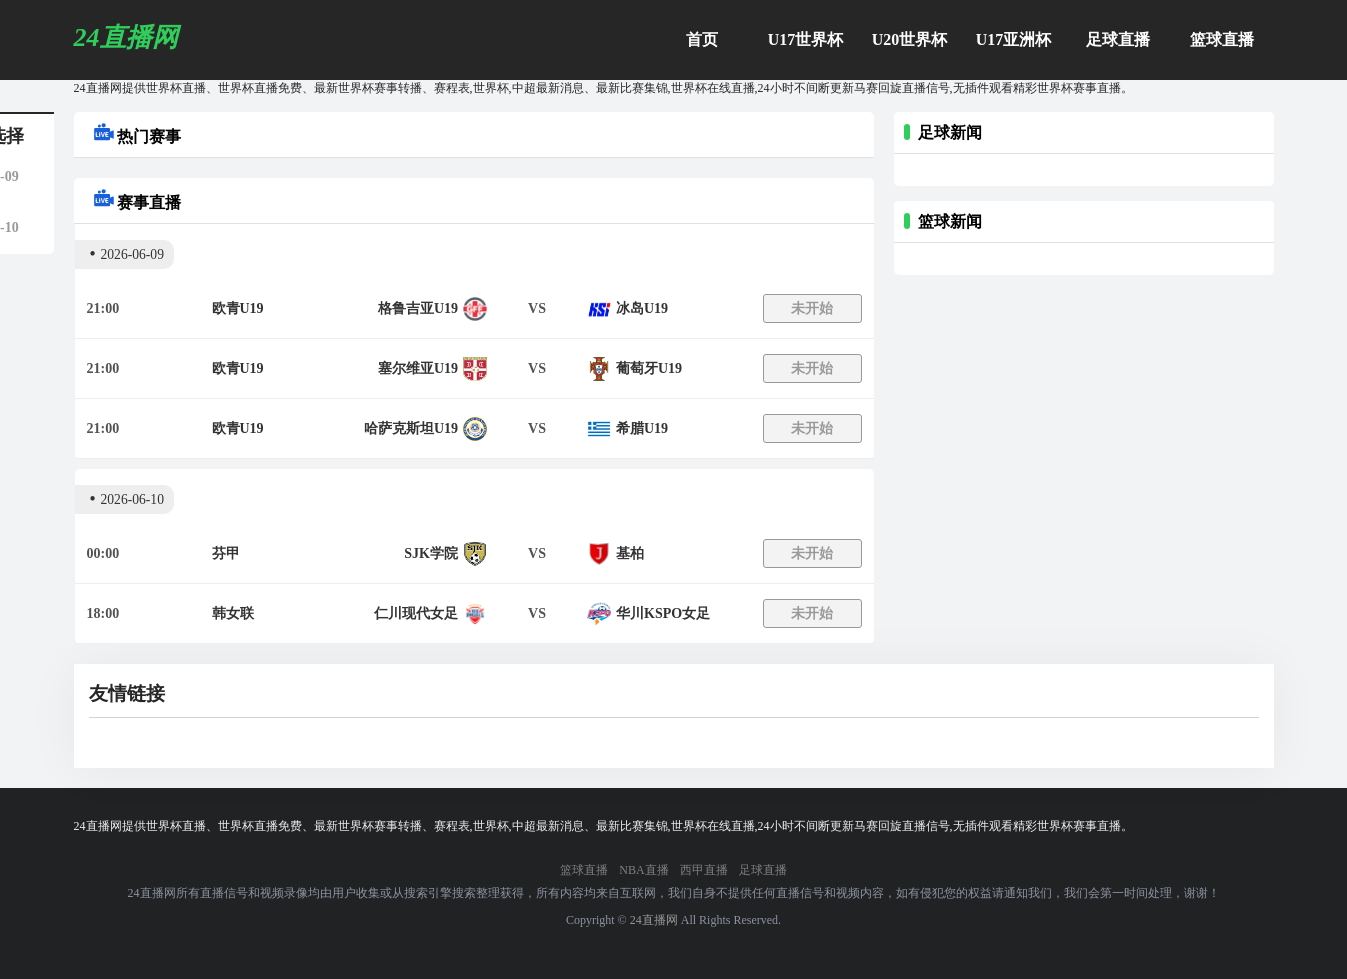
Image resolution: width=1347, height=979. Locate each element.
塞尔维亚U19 (418, 368)
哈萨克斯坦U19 (411, 428)
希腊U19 (642, 428)
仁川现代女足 (416, 613)
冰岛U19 (642, 308)
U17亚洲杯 (1014, 39)
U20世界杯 (910, 39)
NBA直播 (643, 870)
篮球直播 (1222, 39)
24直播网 (654, 920)
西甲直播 (704, 870)
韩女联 (233, 613)
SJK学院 (431, 553)
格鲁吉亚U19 (418, 308)
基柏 (630, 553)
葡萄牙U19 (649, 368)
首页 (702, 39)
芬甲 (226, 553)
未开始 (812, 308)
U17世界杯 (806, 39)
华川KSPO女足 (663, 613)
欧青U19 (238, 308)
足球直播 (1118, 39)
